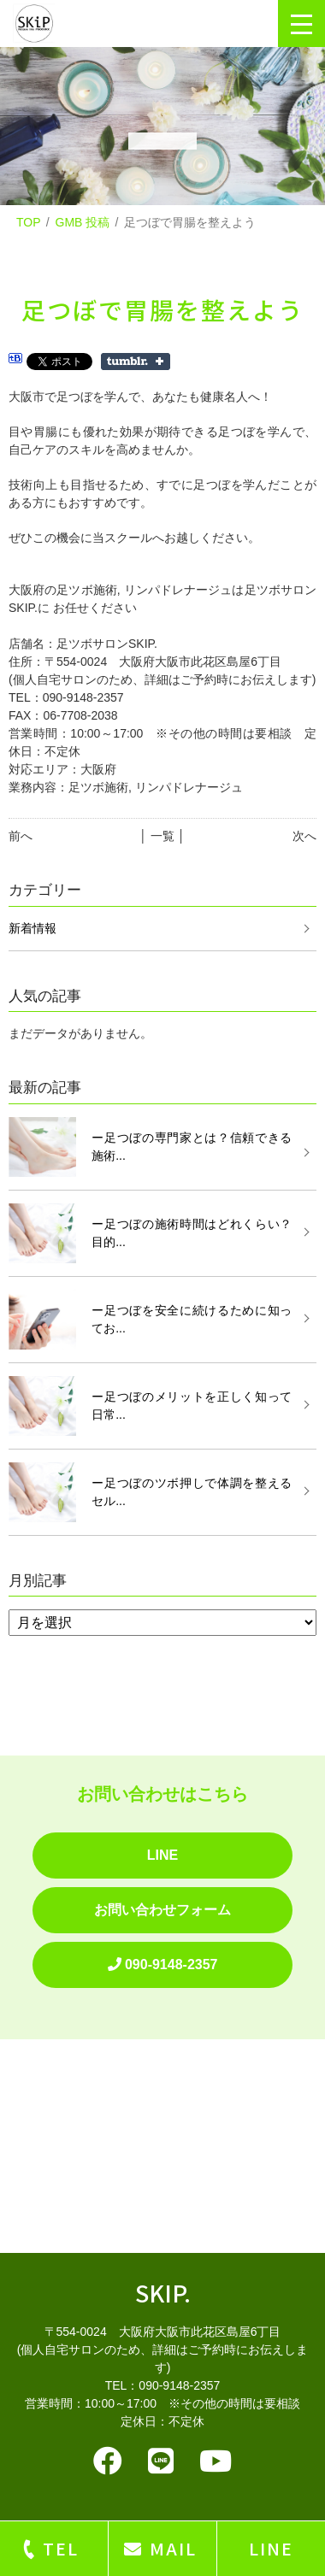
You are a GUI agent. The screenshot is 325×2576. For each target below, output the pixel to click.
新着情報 (32, 928)
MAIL (173, 2548)
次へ (304, 836)
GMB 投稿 (83, 222)
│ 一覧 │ (162, 836)
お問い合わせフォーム (162, 1910)
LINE (162, 1855)
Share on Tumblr (135, 361)
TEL (61, 2548)
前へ (20, 836)
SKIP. (163, 2292)
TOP (28, 222)
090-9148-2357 (163, 1964)
